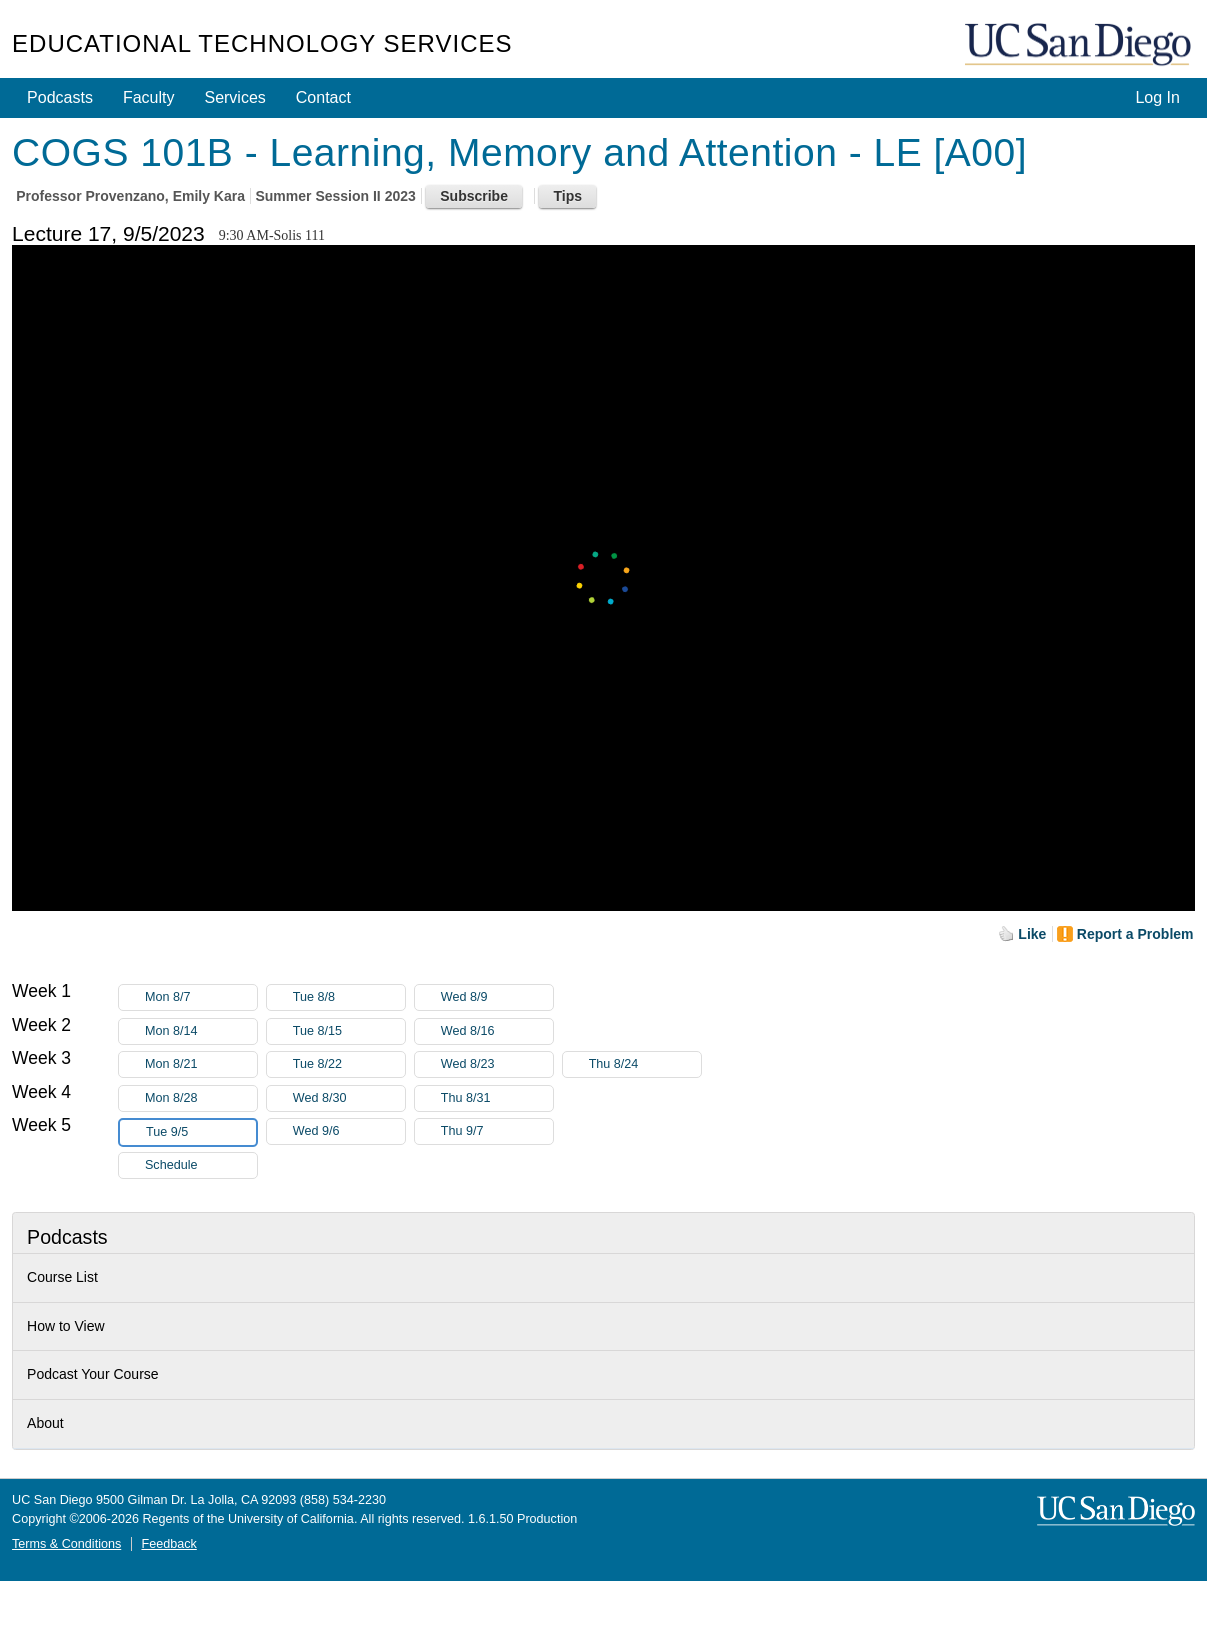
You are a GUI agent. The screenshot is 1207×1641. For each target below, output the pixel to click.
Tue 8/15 (349, 1031)
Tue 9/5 (201, 1132)
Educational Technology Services (262, 43)
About (45, 1423)
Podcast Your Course (93, 1374)
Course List (62, 1277)
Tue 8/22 (349, 1064)
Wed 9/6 (349, 1131)
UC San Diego (1080, 45)
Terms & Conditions (66, 1544)
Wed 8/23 (497, 1064)
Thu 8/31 (497, 1098)
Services (234, 97)
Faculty (149, 97)
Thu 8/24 (645, 1064)
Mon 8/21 (201, 1064)
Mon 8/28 (201, 1098)
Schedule (171, 1165)
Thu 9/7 (497, 1131)
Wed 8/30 (349, 1098)
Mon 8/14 (201, 1031)
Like (1032, 934)
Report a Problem (1135, 934)
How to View (66, 1326)
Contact (323, 97)
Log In (1157, 97)
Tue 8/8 (349, 997)
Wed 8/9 (497, 997)
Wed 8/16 (497, 1031)
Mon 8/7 (201, 997)
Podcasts (60, 97)
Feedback (168, 1544)
